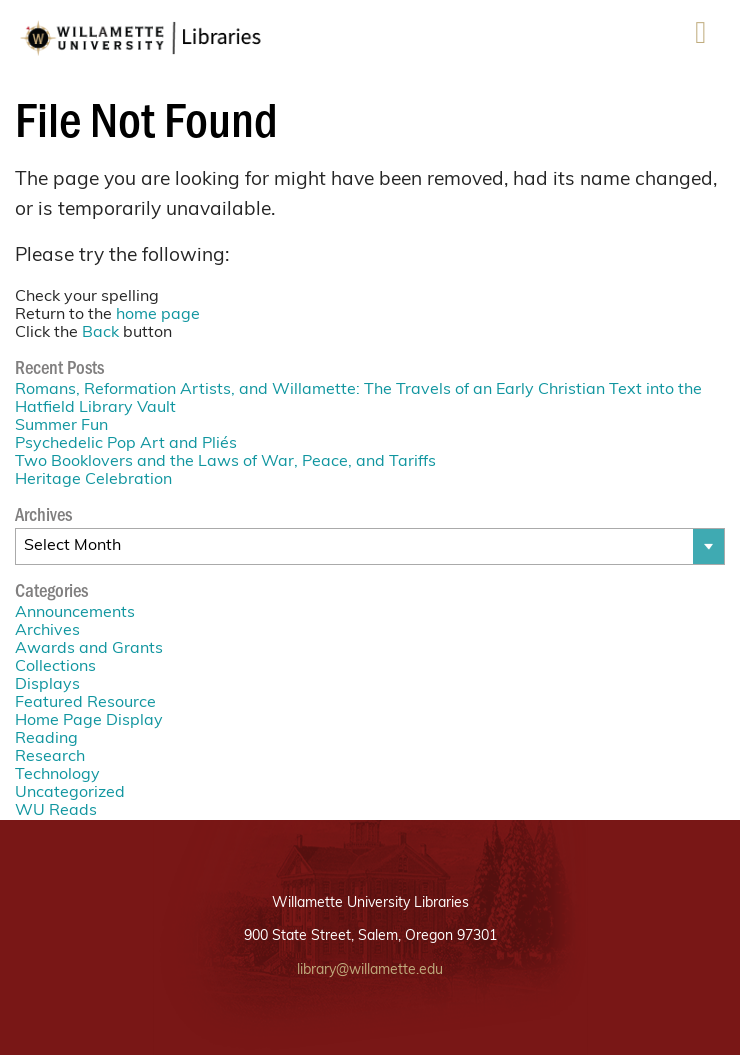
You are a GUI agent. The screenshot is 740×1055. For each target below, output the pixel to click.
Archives (47, 631)
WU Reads (56, 811)
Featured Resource (85, 703)
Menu (701, 39)
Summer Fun (61, 426)
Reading (46, 739)
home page (158, 315)
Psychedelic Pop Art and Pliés (126, 444)
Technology (57, 775)
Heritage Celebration (93, 480)
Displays (47, 685)
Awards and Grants (89, 649)
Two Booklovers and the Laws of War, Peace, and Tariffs (225, 462)
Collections (55, 667)
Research (50, 757)
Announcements (75, 613)
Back (100, 333)
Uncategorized (70, 793)
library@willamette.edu (370, 970)
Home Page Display (89, 721)
